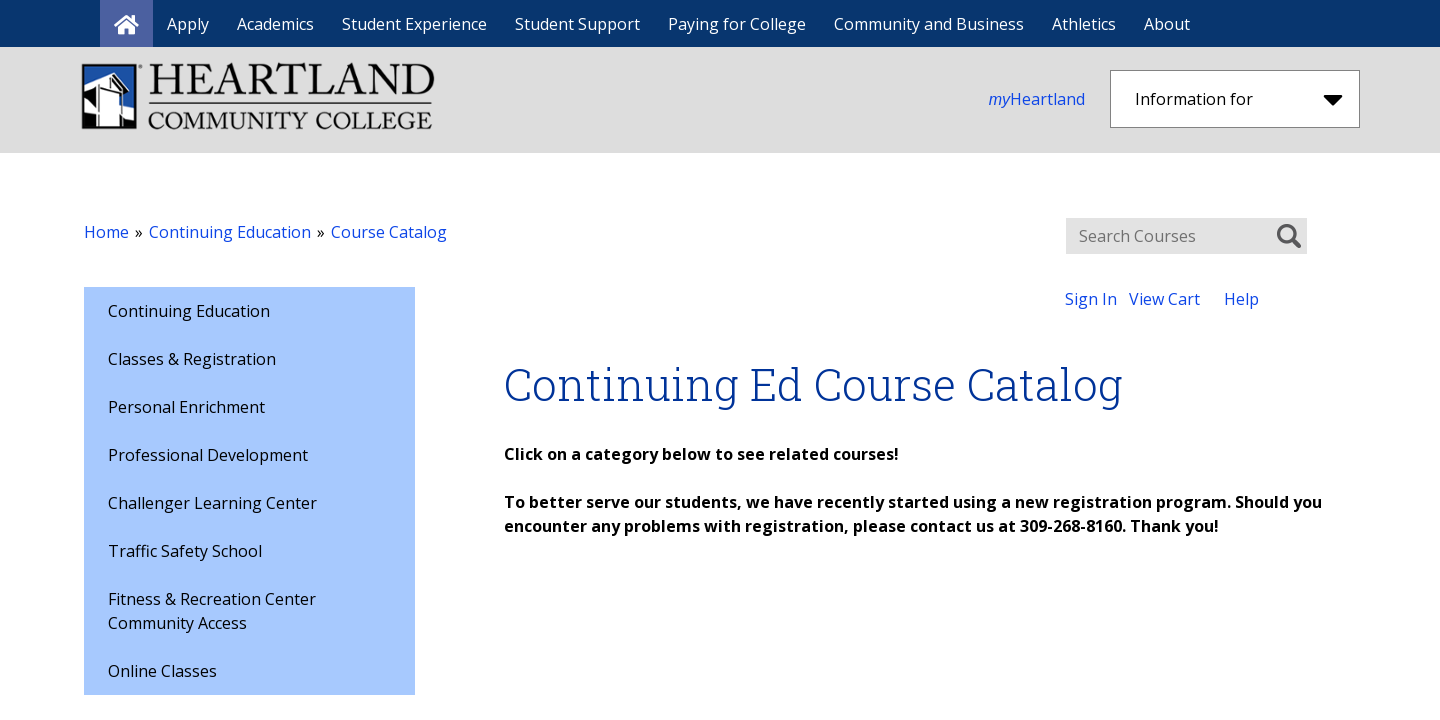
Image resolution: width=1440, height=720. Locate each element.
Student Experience (414, 24)
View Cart (1164, 299)
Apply (188, 24)
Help (1241, 299)
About (1167, 24)
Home (106, 232)
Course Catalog (389, 232)
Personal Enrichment (186, 407)
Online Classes (162, 671)
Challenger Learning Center (212, 503)
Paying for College (737, 24)
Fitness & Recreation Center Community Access (212, 611)
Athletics (1084, 24)
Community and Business (929, 24)
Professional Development (208, 455)
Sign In (1091, 299)
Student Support (577, 24)
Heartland (1037, 99)
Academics (275, 24)
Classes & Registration (192, 359)
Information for (1239, 99)
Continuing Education (230, 232)
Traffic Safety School (185, 551)
